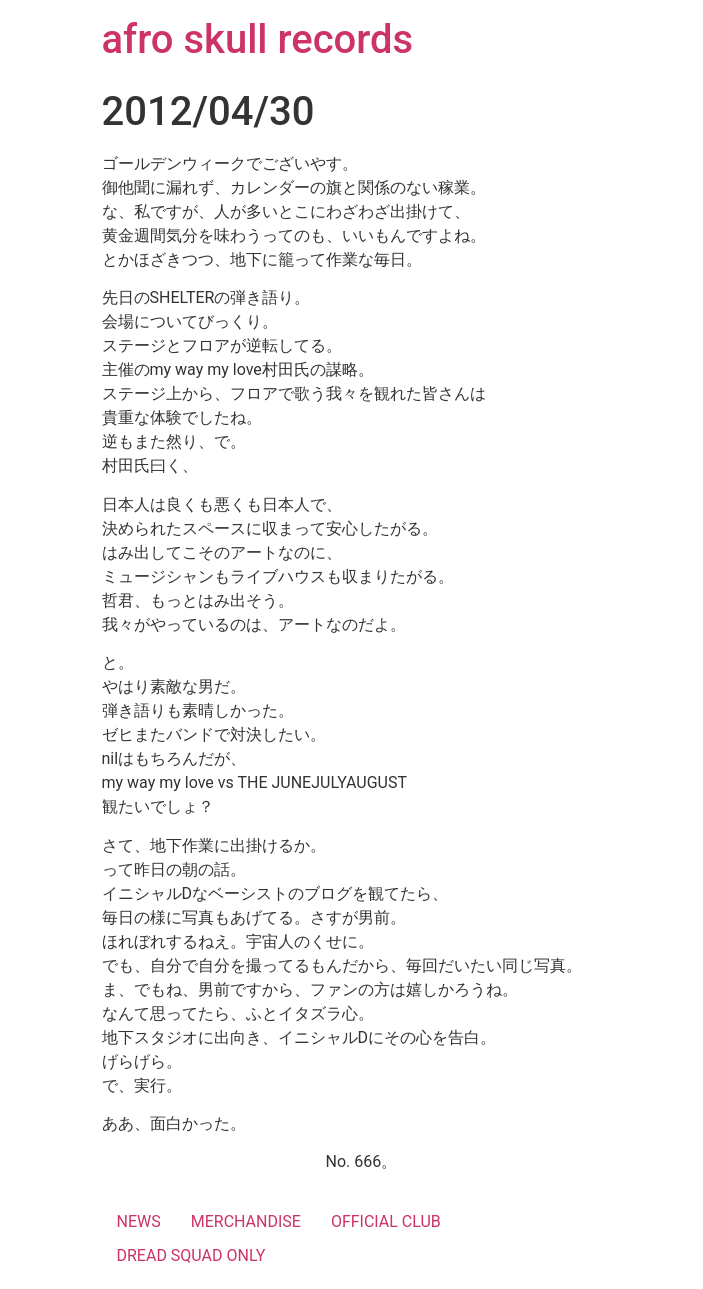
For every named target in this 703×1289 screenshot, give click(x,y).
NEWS (139, 1221)
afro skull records (258, 39)
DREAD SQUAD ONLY (191, 1255)
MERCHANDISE (246, 1221)
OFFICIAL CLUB (386, 1221)
